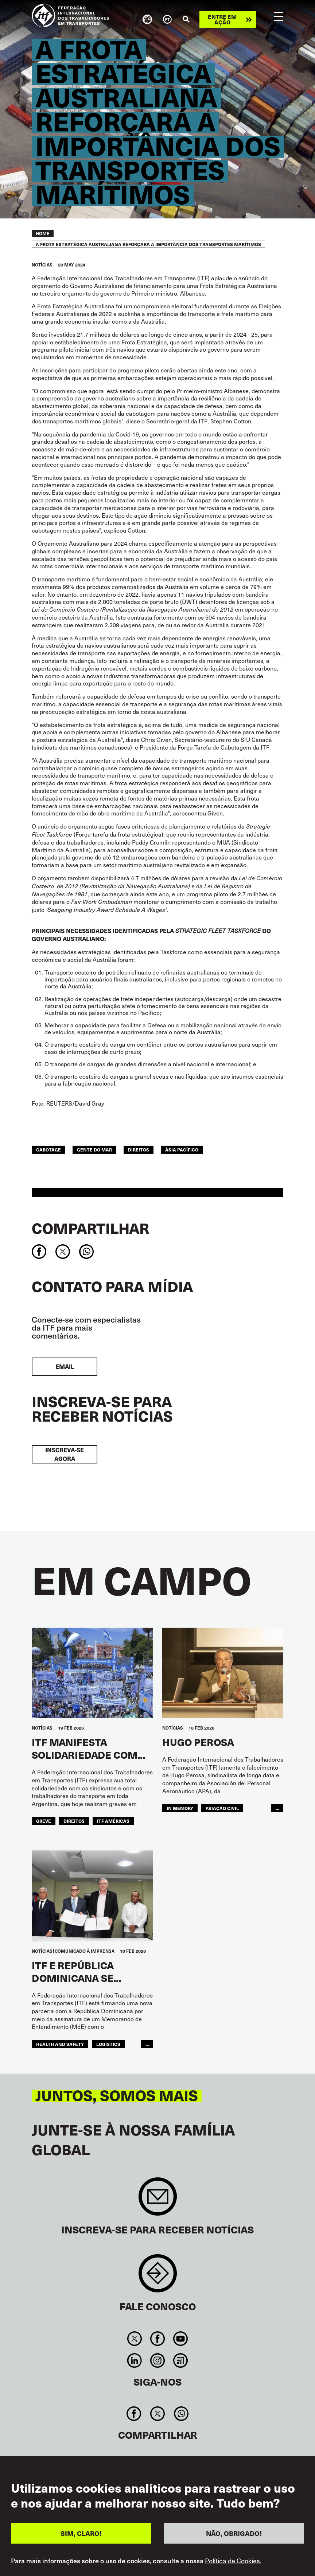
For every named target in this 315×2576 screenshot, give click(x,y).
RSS (180, 2360)
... (277, 1808)
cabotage (48, 1149)
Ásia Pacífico (181, 1149)
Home (43, 233)
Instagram (157, 2360)
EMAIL (64, 1366)
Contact (158, 2277)
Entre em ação (222, 19)
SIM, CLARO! (81, 2534)
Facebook (157, 2338)
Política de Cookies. (233, 2561)
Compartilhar (90, 1228)
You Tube (180, 2338)
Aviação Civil (222, 1808)
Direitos (138, 1149)
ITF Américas (113, 1821)
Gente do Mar (94, 1149)
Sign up (158, 2200)
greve (43, 1821)
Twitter (134, 2338)
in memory (180, 1808)
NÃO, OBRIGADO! (234, 2534)
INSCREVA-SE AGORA (64, 1454)
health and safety (60, 2044)
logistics (108, 2044)
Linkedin (134, 2360)
